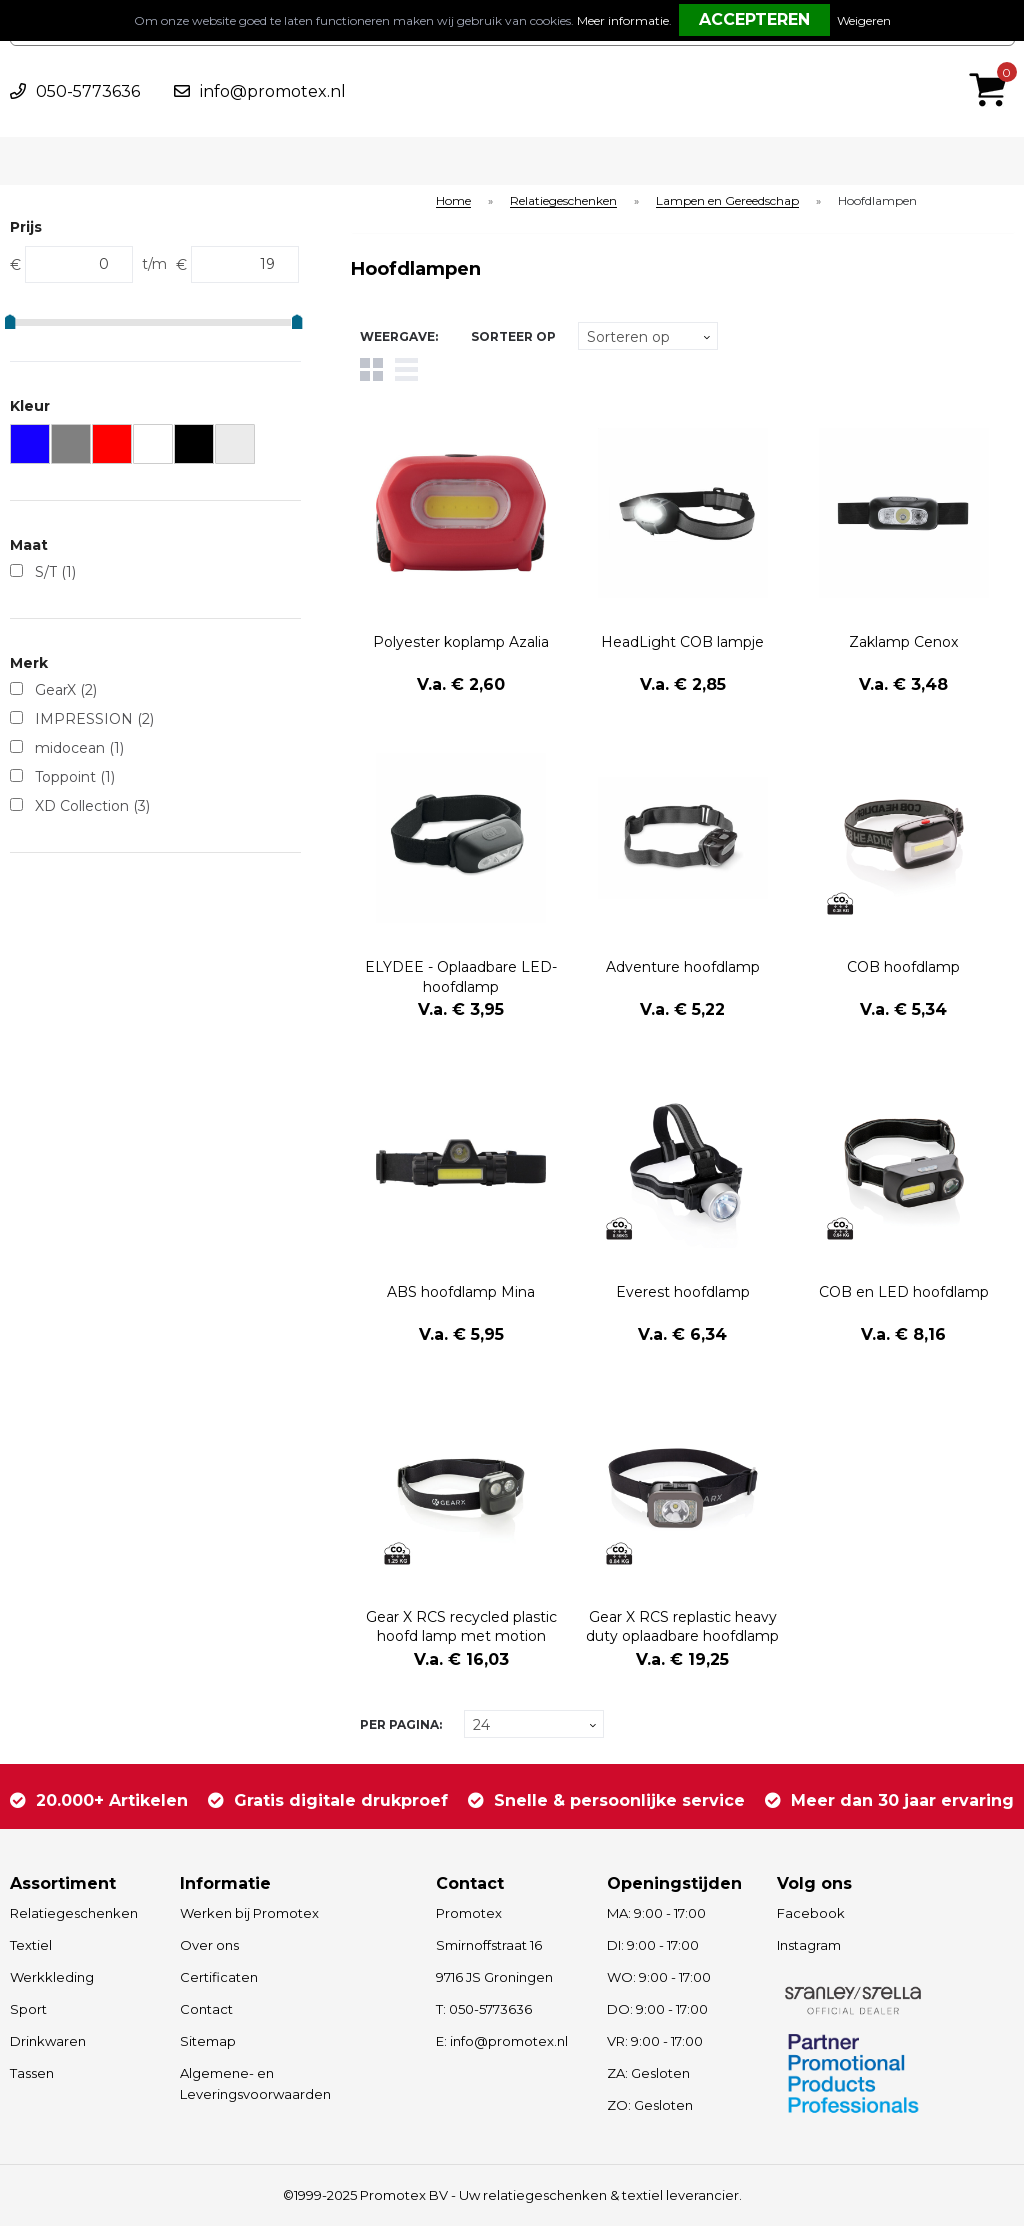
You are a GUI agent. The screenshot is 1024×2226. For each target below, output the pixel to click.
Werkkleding (52, 1977)
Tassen (32, 2073)
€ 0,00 (993, 63)
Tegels (371, 369)
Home (453, 201)
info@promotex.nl (273, 91)
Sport (28, 2009)
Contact (206, 2009)
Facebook (811, 1913)
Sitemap (208, 2041)
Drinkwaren (48, 2041)
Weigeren (864, 20)
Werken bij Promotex (249, 1913)
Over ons (209, 1945)
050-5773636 (88, 91)
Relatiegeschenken (563, 201)
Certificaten (219, 1977)
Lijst (406, 369)
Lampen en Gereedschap (727, 201)
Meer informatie (623, 20)
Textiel (31, 1945)
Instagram (809, 1945)
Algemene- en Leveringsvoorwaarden (255, 2083)
